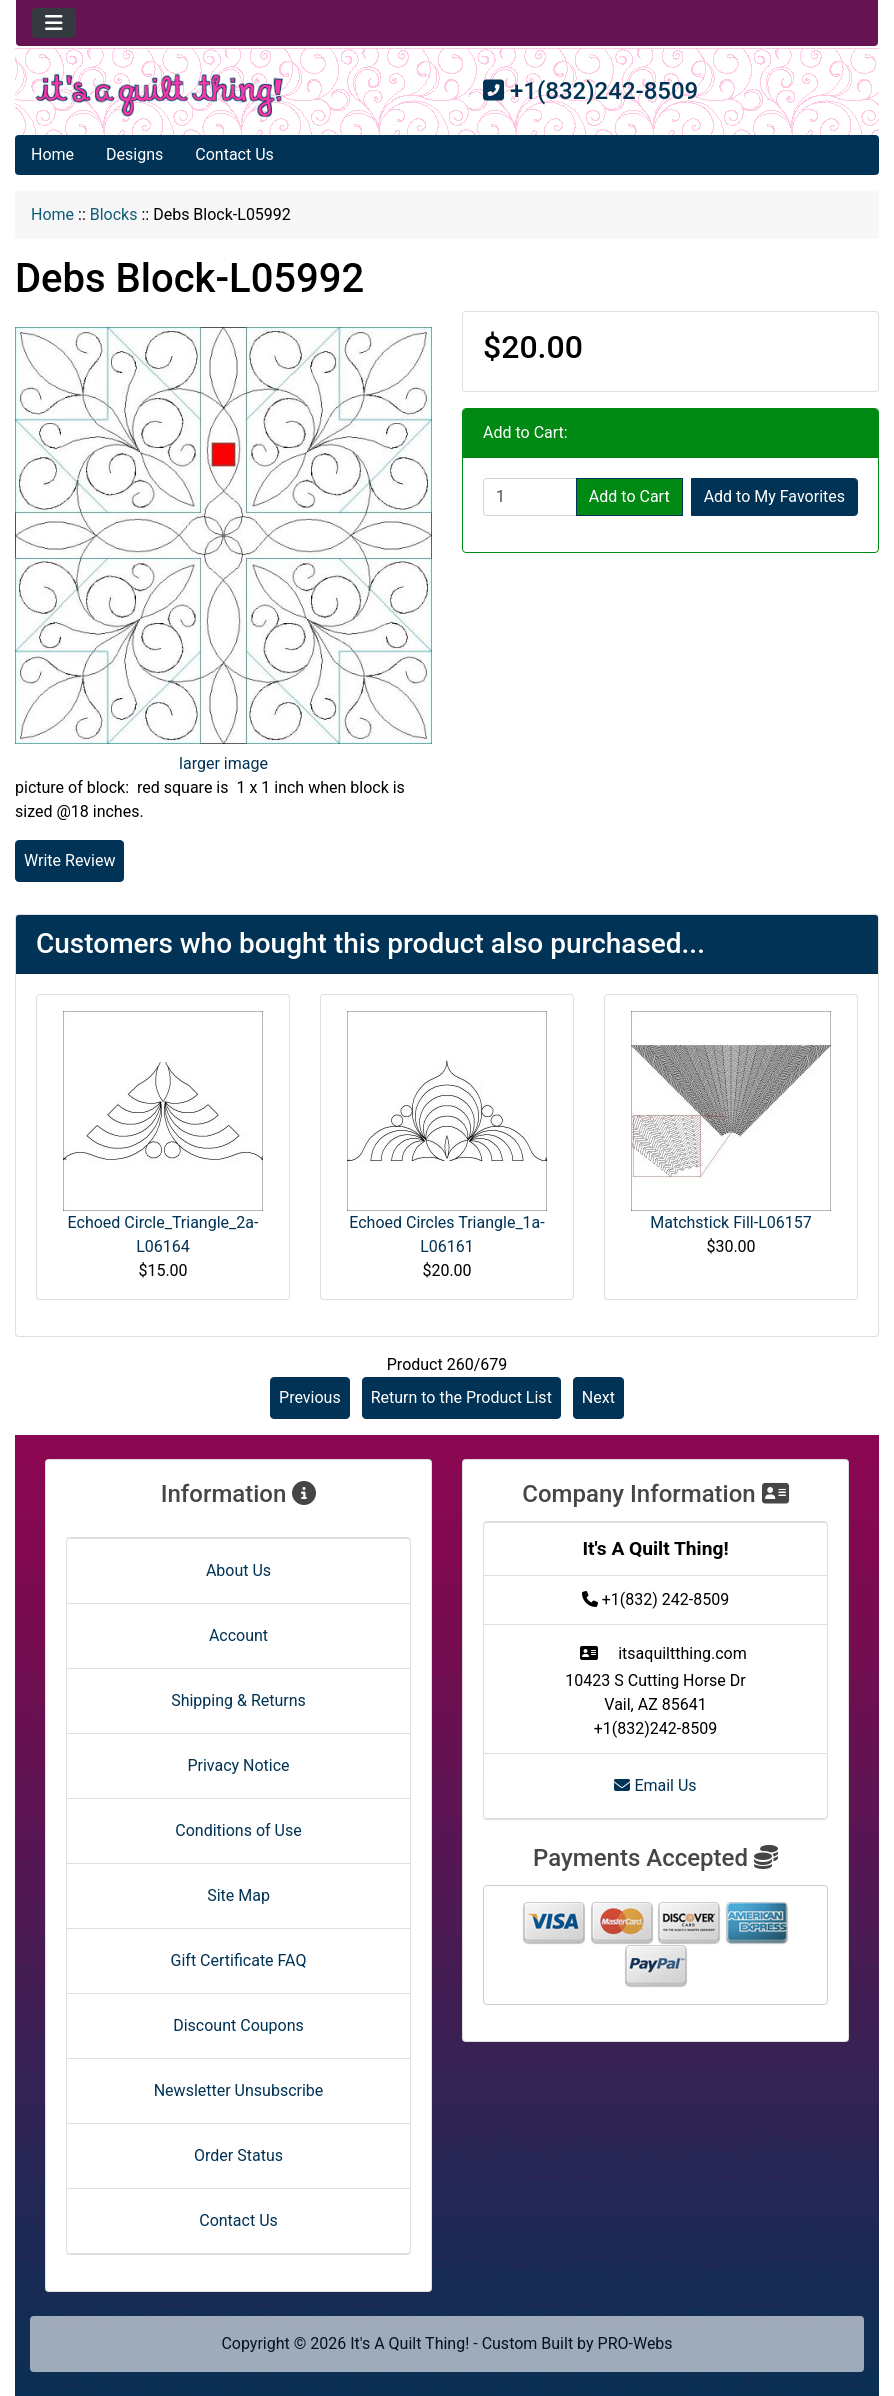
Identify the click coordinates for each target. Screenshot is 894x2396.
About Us (238, 1570)
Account (238, 1635)
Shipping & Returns (238, 1700)
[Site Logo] (159, 95)
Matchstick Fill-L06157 (730, 1222)
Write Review (69, 860)
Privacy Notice (238, 1765)
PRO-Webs (635, 2343)
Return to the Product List (461, 1397)
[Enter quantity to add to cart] (530, 497)
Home (52, 154)
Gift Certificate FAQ (239, 1960)
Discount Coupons (238, 2025)
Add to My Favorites (774, 496)
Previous (310, 1397)
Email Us (655, 1785)
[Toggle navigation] (54, 23)
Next (598, 1397)
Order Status (238, 2155)
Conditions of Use (238, 1830)
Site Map (238, 1895)
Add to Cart (629, 496)
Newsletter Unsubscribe (239, 2090)
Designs (134, 154)
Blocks (114, 214)
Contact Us (234, 154)
